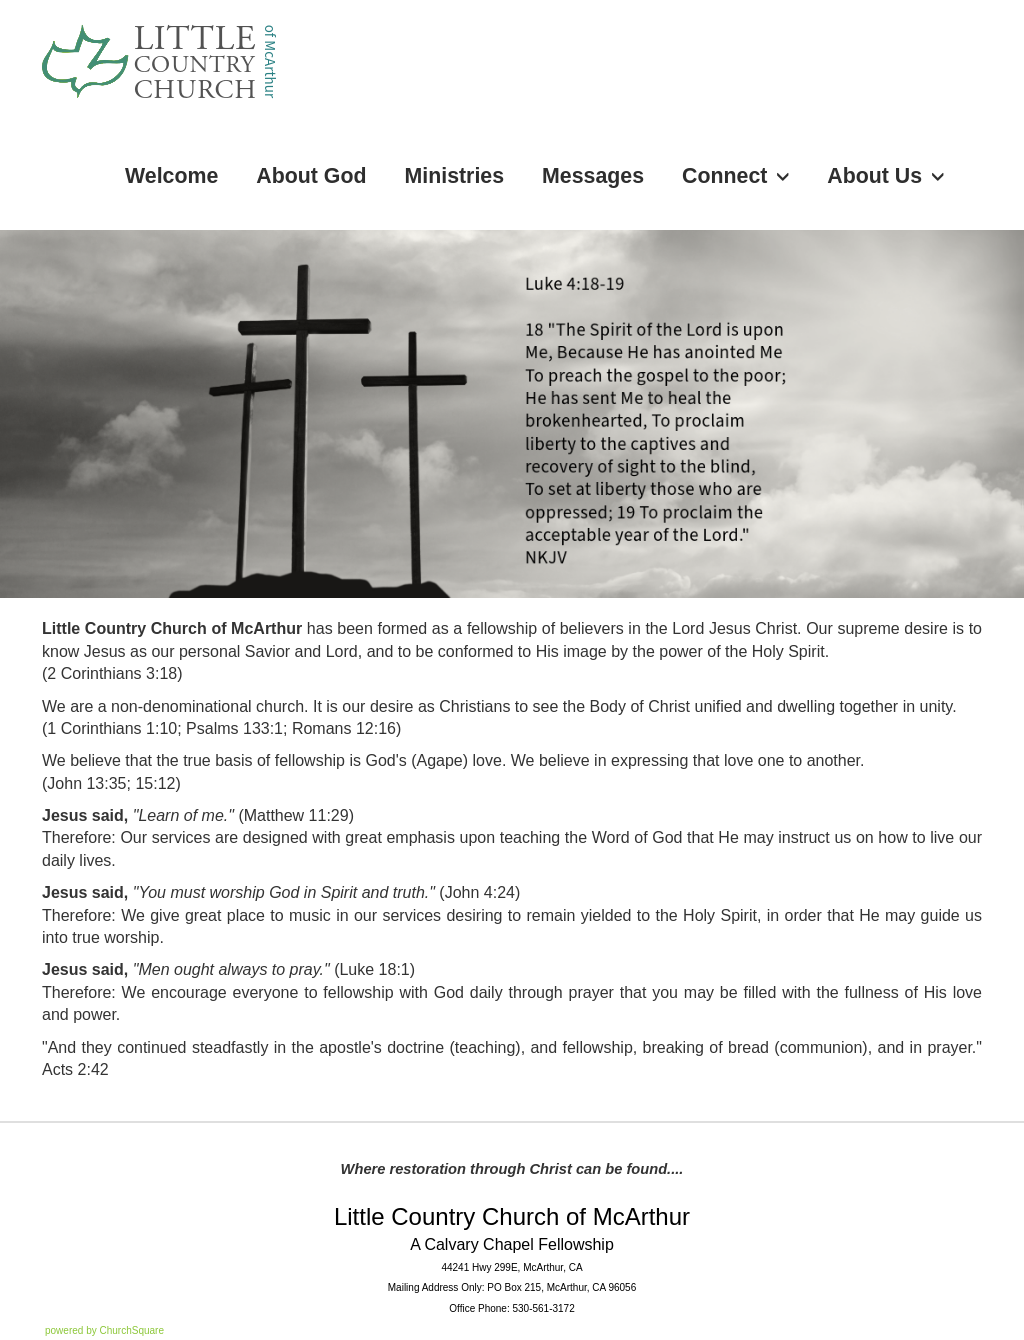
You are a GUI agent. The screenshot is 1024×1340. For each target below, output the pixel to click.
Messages (593, 176)
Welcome (171, 176)
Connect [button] (735, 176)
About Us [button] (885, 176)
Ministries (455, 176)
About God (311, 176)
